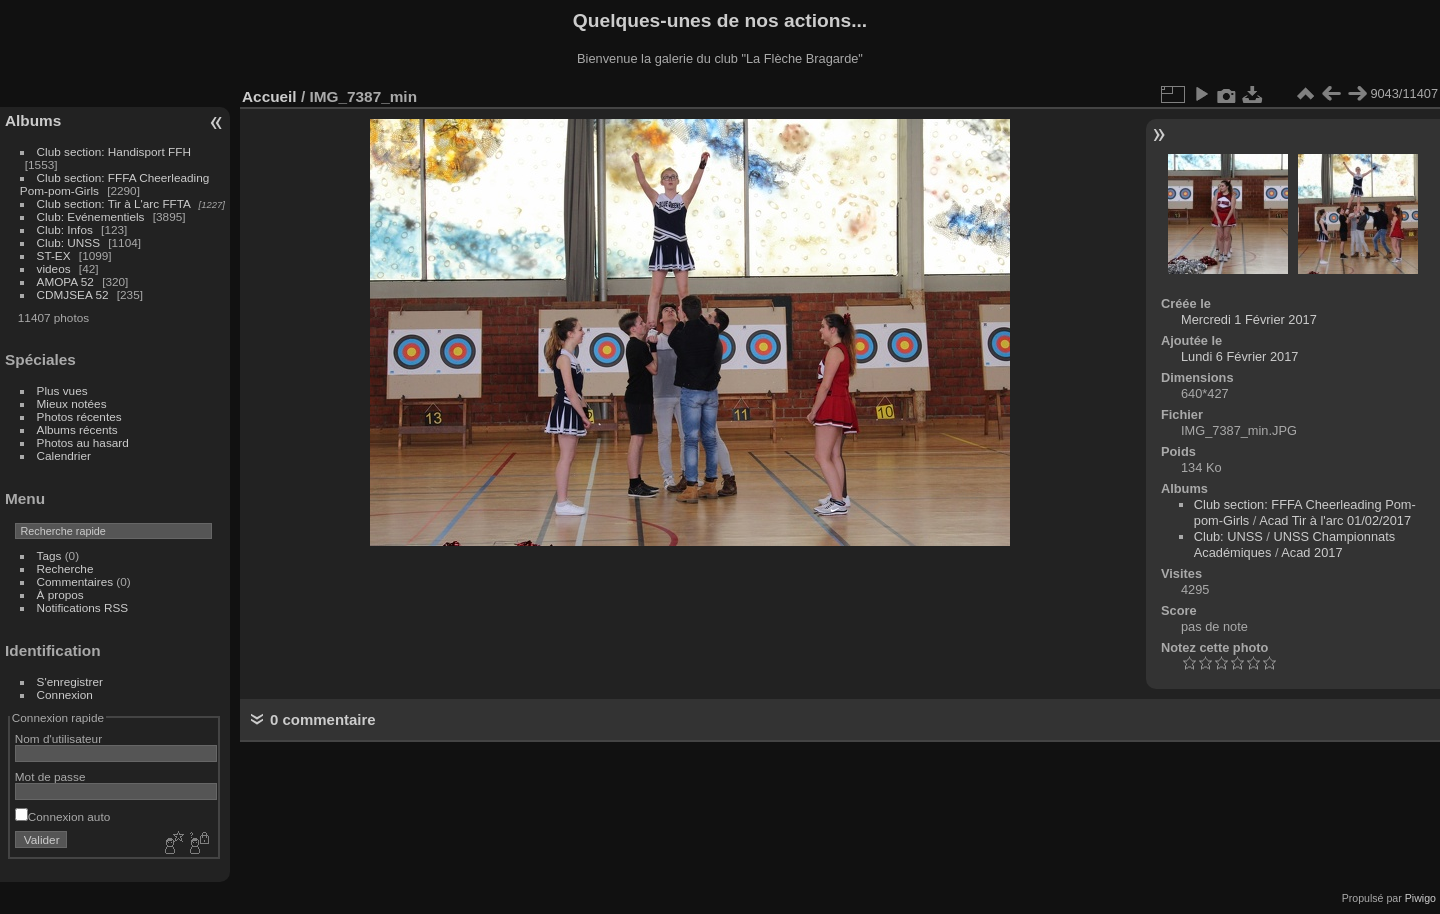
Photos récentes (79, 416)
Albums (33, 120)
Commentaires (75, 581)
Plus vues (62, 390)
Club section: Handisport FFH (114, 151)
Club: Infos (65, 229)
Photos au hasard (83, 442)
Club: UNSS (68, 242)
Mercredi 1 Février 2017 (1249, 319)
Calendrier (64, 455)
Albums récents (77, 429)
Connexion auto (62, 816)
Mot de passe (50, 776)
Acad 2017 (1311, 552)
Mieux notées (72, 403)
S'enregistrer (70, 681)
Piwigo (1420, 898)
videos (54, 268)
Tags (49, 555)
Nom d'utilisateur (58, 738)
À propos (60, 594)
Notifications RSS (83, 607)
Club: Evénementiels (91, 216)
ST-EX (54, 255)
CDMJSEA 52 (73, 294)
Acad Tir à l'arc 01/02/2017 (1335, 520)
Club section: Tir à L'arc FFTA (114, 203)
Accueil (269, 96)
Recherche (65, 568)
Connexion (65, 694)
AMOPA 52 (65, 281)
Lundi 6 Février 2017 (1239, 356)
